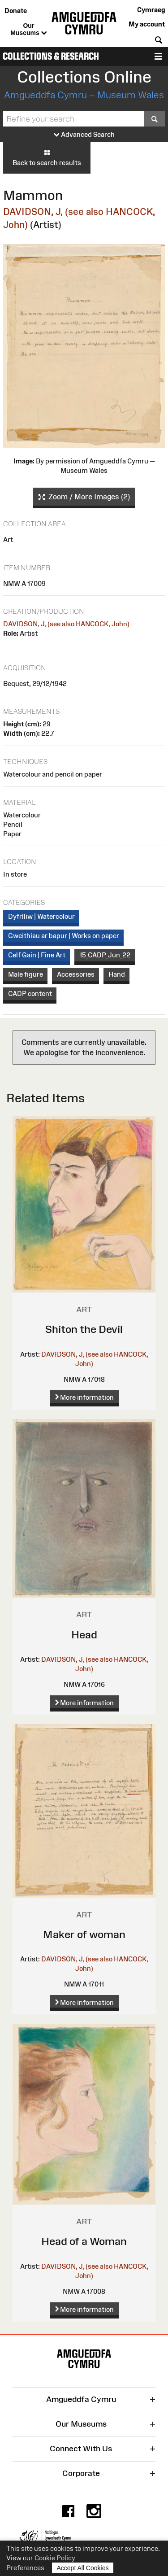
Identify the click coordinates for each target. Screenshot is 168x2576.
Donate (15, 10)
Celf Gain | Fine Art (36, 955)
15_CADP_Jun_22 (104, 955)
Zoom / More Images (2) (84, 497)
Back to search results (47, 157)
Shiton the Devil (84, 1329)
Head (84, 1635)
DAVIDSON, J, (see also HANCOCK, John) (66, 624)
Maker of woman (84, 1934)
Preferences (25, 2568)
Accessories (76, 974)
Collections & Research (51, 56)
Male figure (25, 974)
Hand (116, 974)
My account (147, 24)
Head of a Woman (84, 2241)
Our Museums (28, 29)
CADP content (30, 993)
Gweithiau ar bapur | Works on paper (63, 935)
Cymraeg (151, 9)
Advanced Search (84, 135)
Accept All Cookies (83, 2568)
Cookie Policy (54, 2558)
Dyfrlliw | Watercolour (41, 916)
